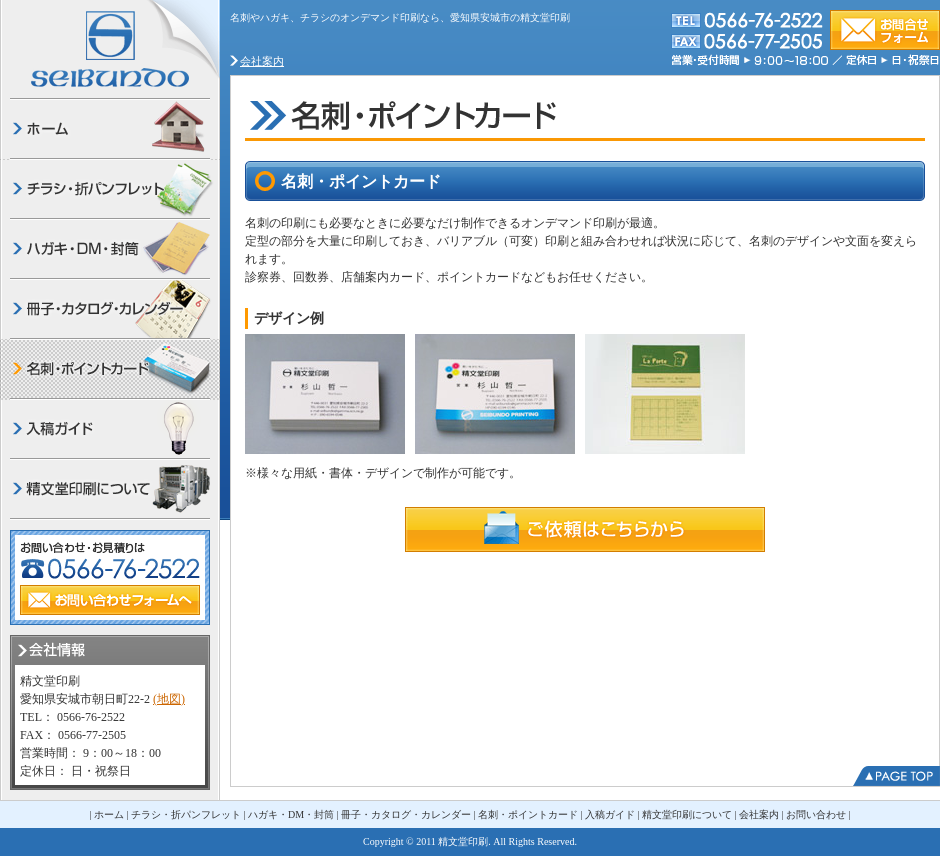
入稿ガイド (610, 814)
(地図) (169, 699)
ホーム (109, 814)
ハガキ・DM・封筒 (291, 814)
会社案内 (262, 61)
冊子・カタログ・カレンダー (406, 814)
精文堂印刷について (687, 814)
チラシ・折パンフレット (186, 814)
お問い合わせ (816, 814)
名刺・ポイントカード (528, 814)
